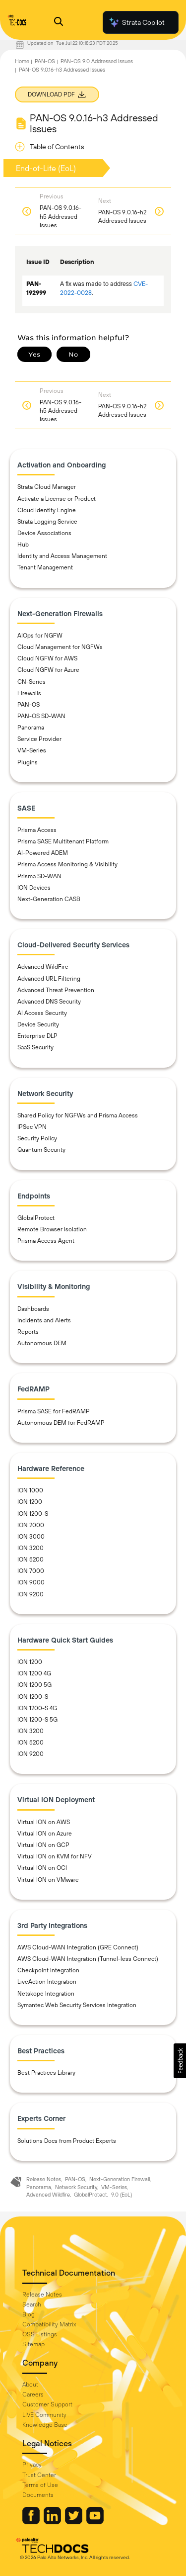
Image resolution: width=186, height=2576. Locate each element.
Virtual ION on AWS (43, 1822)
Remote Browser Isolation (52, 1229)
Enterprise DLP (37, 1035)
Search (31, 2304)
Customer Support (47, 2404)
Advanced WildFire (42, 966)
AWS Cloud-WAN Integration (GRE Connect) (77, 1947)
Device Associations (44, 533)
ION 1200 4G (34, 1673)
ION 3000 (31, 1536)
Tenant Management (45, 567)
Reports (28, 1331)
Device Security (38, 1024)
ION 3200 (30, 1548)
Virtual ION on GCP (43, 1844)
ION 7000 (30, 1570)
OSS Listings (39, 2334)
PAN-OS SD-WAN (41, 716)
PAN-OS (45, 61)
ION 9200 (30, 1594)
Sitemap (33, 2344)
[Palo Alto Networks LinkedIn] (53, 2522)
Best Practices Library (46, 2072)
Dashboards (33, 1308)
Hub (23, 544)
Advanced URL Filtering (48, 978)
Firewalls (29, 693)
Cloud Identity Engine (46, 510)
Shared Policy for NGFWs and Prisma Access (77, 1115)
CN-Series (31, 681)
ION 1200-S (32, 1513)
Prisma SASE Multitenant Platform (63, 841)
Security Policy (37, 1138)
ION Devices (34, 887)
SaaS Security (35, 1047)
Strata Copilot (136, 22)
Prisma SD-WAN (39, 876)
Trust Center (39, 2475)
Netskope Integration (45, 1993)
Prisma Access (37, 830)
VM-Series (31, 750)
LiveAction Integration (46, 1981)
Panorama (30, 727)
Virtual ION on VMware (48, 1879)
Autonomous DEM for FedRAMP (61, 1422)
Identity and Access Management (62, 555)
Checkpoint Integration (48, 1970)
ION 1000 (30, 1490)
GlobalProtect (36, 1217)
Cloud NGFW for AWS (47, 658)
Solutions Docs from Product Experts (66, 2140)
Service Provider (39, 739)
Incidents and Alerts (44, 1320)
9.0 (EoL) (121, 2195)
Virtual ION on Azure (44, 1833)
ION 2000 (30, 1525)
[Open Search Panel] (58, 22)
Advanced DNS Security (49, 1001)
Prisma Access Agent (45, 1240)
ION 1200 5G (34, 1684)
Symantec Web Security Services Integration (76, 2005)
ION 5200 (30, 1559)
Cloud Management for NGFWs (60, 647)
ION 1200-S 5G (37, 1719)
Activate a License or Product (56, 498)
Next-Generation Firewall (119, 2179)
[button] (180, 2060)
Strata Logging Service (47, 521)
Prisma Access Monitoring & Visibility (67, 864)
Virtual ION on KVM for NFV (54, 1856)
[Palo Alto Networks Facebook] (31, 2522)
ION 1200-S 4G (37, 1708)
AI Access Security (42, 1013)
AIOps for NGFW (39, 635)
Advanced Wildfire (48, 2195)
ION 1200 (29, 1501)
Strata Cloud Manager (46, 486)
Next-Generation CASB (48, 899)
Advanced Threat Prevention (55, 990)
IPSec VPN (32, 1126)
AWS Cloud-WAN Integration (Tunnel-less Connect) (87, 1958)
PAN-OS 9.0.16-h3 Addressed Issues (62, 70)
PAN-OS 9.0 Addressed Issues (97, 61)
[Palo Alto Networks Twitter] (74, 2522)
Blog (28, 2314)
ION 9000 (31, 1582)
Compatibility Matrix (49, 2324)
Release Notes (43, 2179)
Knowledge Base (44, 2424)
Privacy (32, 2464)
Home (22, 61)
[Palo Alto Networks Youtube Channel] (95, 2522)
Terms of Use (40, 2485)
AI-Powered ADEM (42, 852)
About (30, 2384)
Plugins (27, 762)
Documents (38, 2494)
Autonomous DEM (41, 1343)
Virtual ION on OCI (42, 1867)
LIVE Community (44, 2414)
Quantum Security (41, 1149)
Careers (33, 2394)
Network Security (76, 2187)
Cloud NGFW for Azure (48, 669)
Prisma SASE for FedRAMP (53, 1411)
